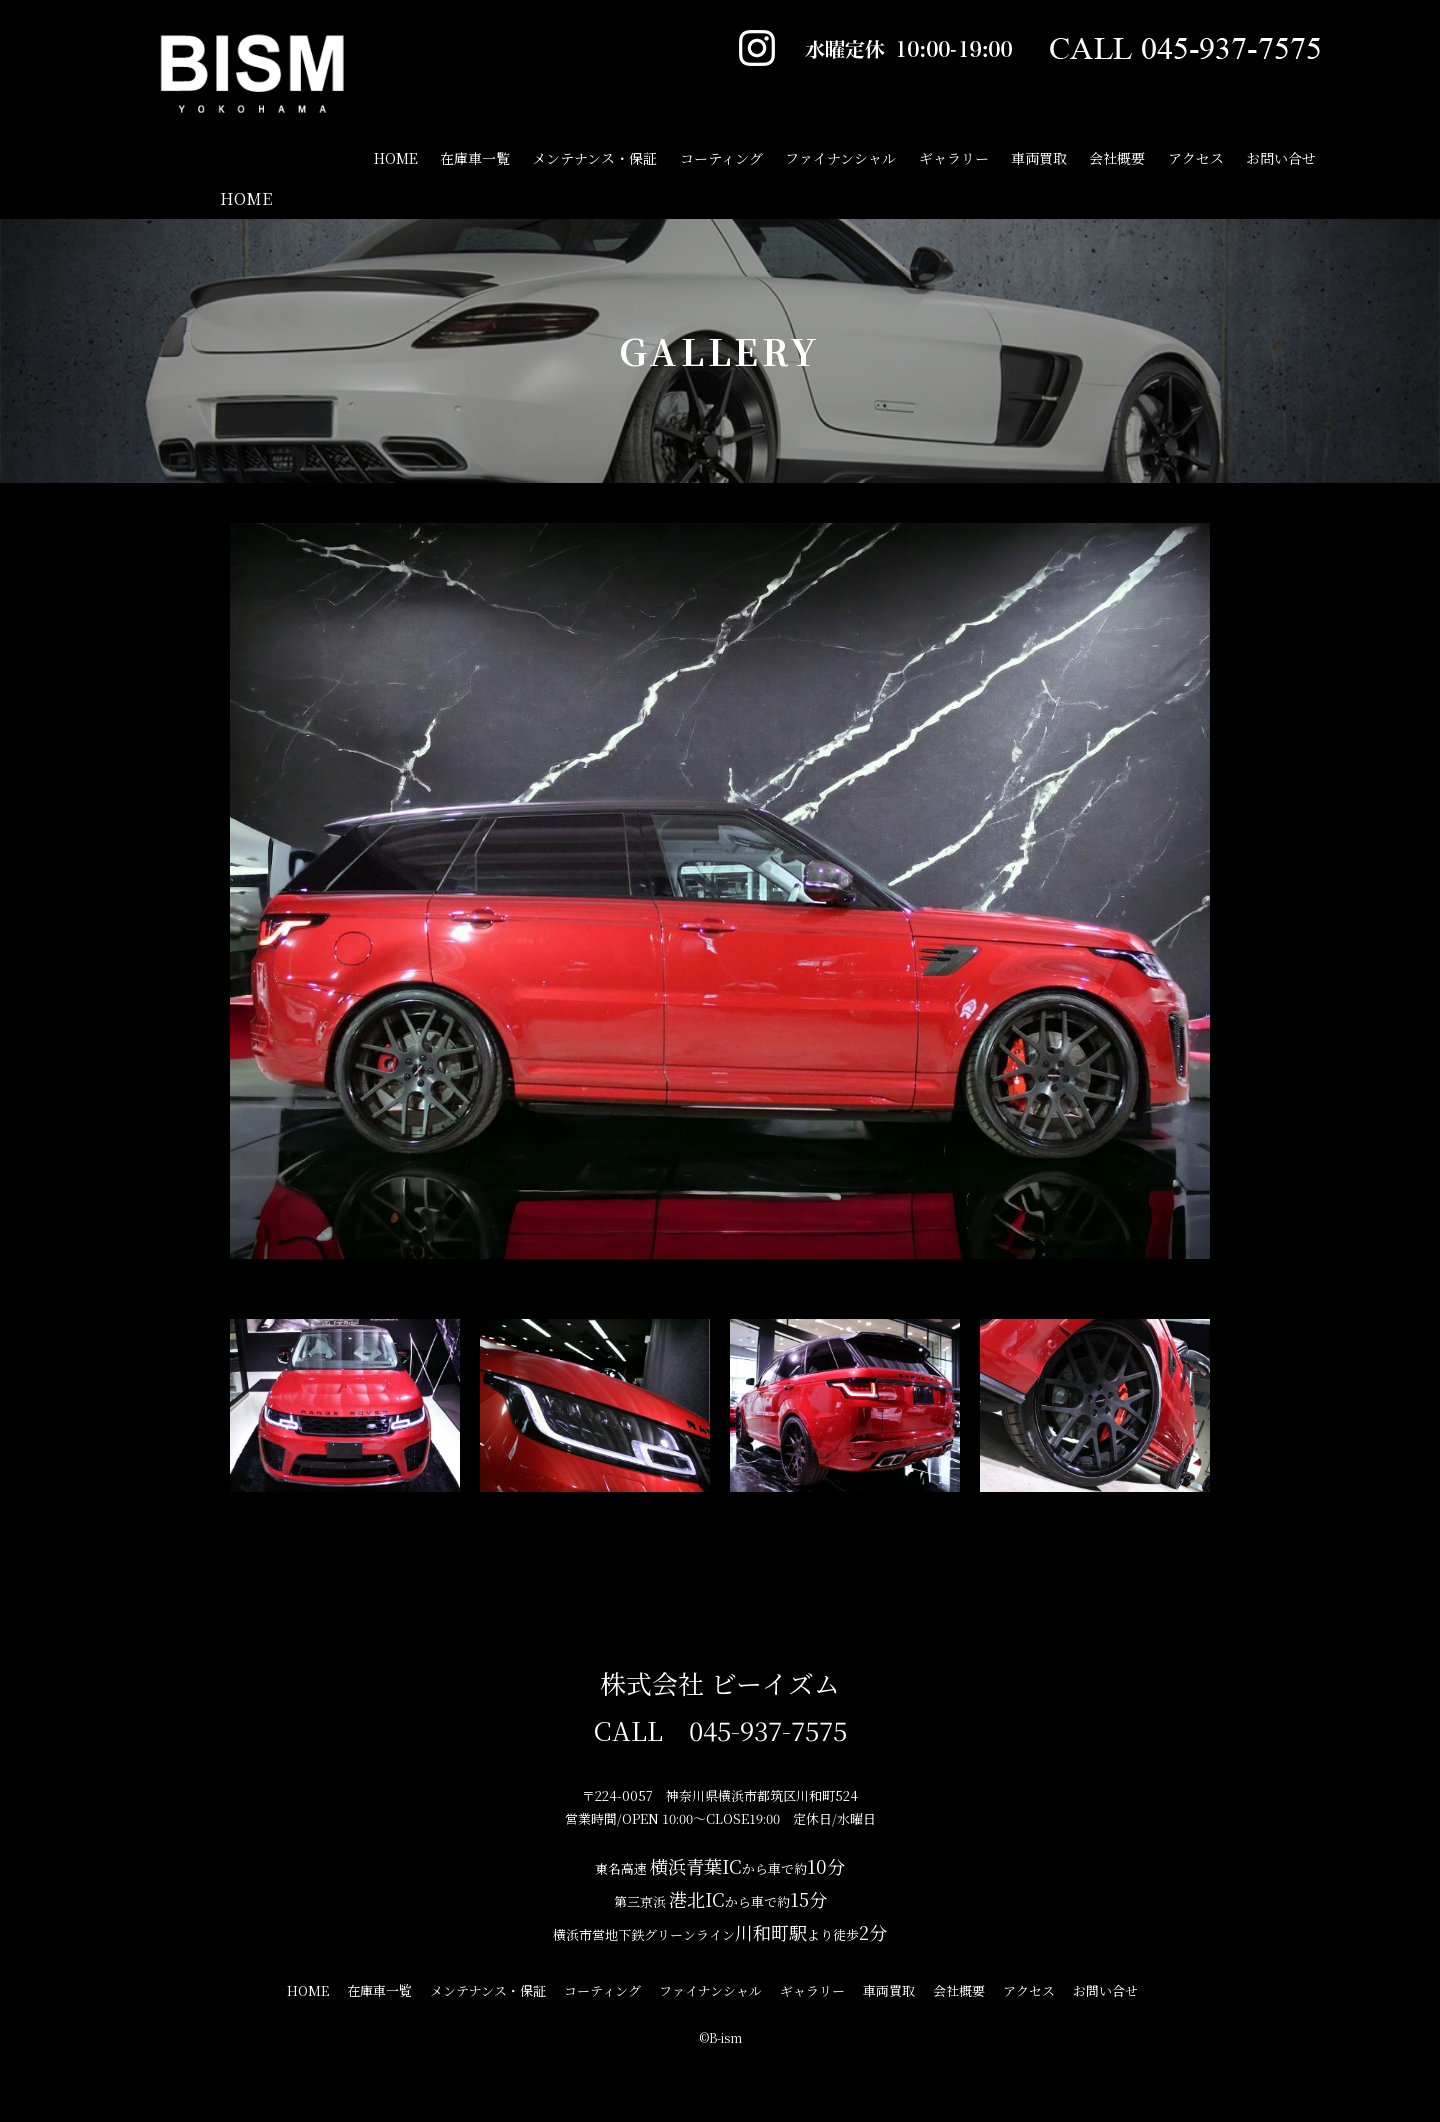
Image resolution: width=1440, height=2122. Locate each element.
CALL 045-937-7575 (720, 1729)
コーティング (721, 158)
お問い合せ (1281, 158)
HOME (246, 198)
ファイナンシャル (840, 158)
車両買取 (1039, 158)
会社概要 (1117, 158)
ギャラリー (954, 158)
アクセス (1196, 158)
